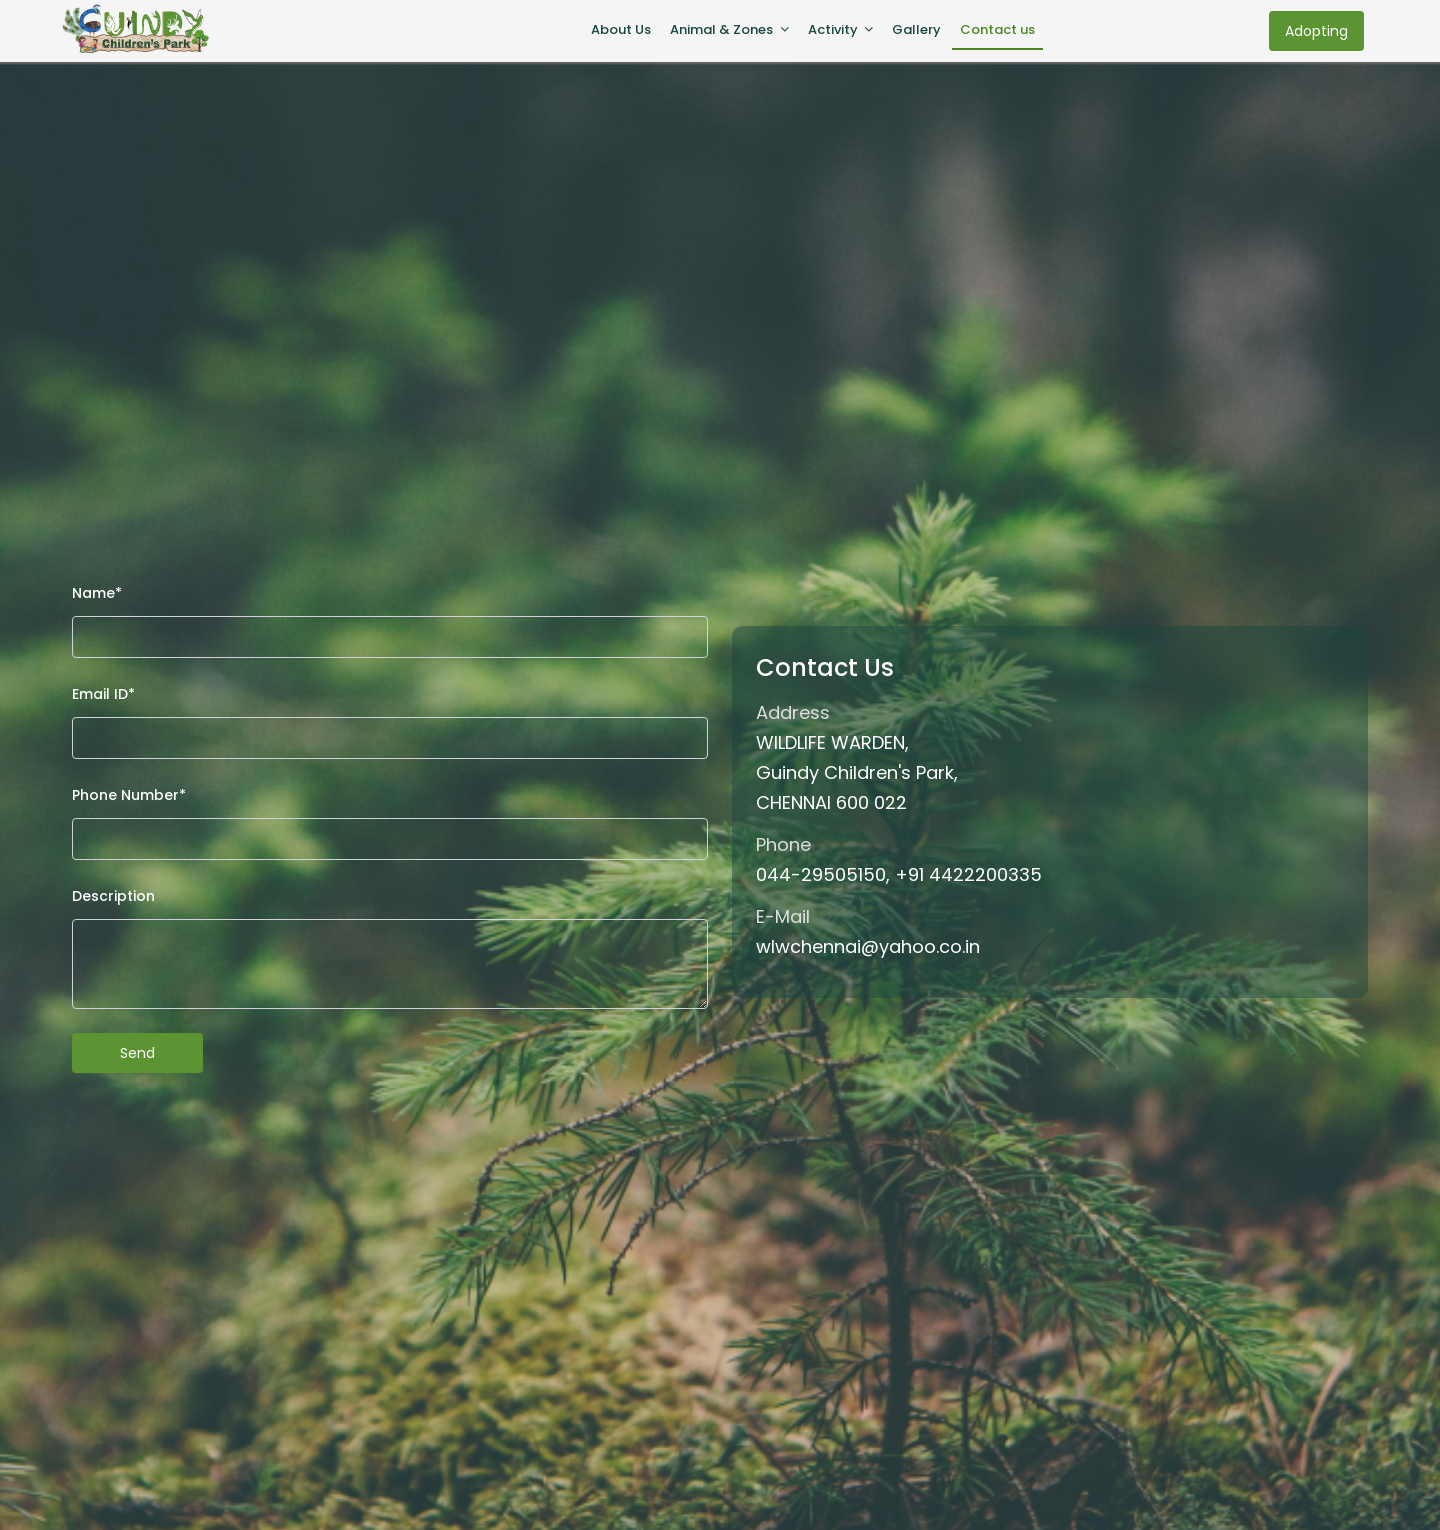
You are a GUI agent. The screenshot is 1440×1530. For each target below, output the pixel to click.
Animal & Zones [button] (723, 29)
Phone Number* (129, 795)
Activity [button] (834, 29)
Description (113, 896)
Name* (97, 593)
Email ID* (103, 694)
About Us (621, 29)
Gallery (920, 29)
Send (137, 1053)
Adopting (1316, 31)
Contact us (1001, 29)
